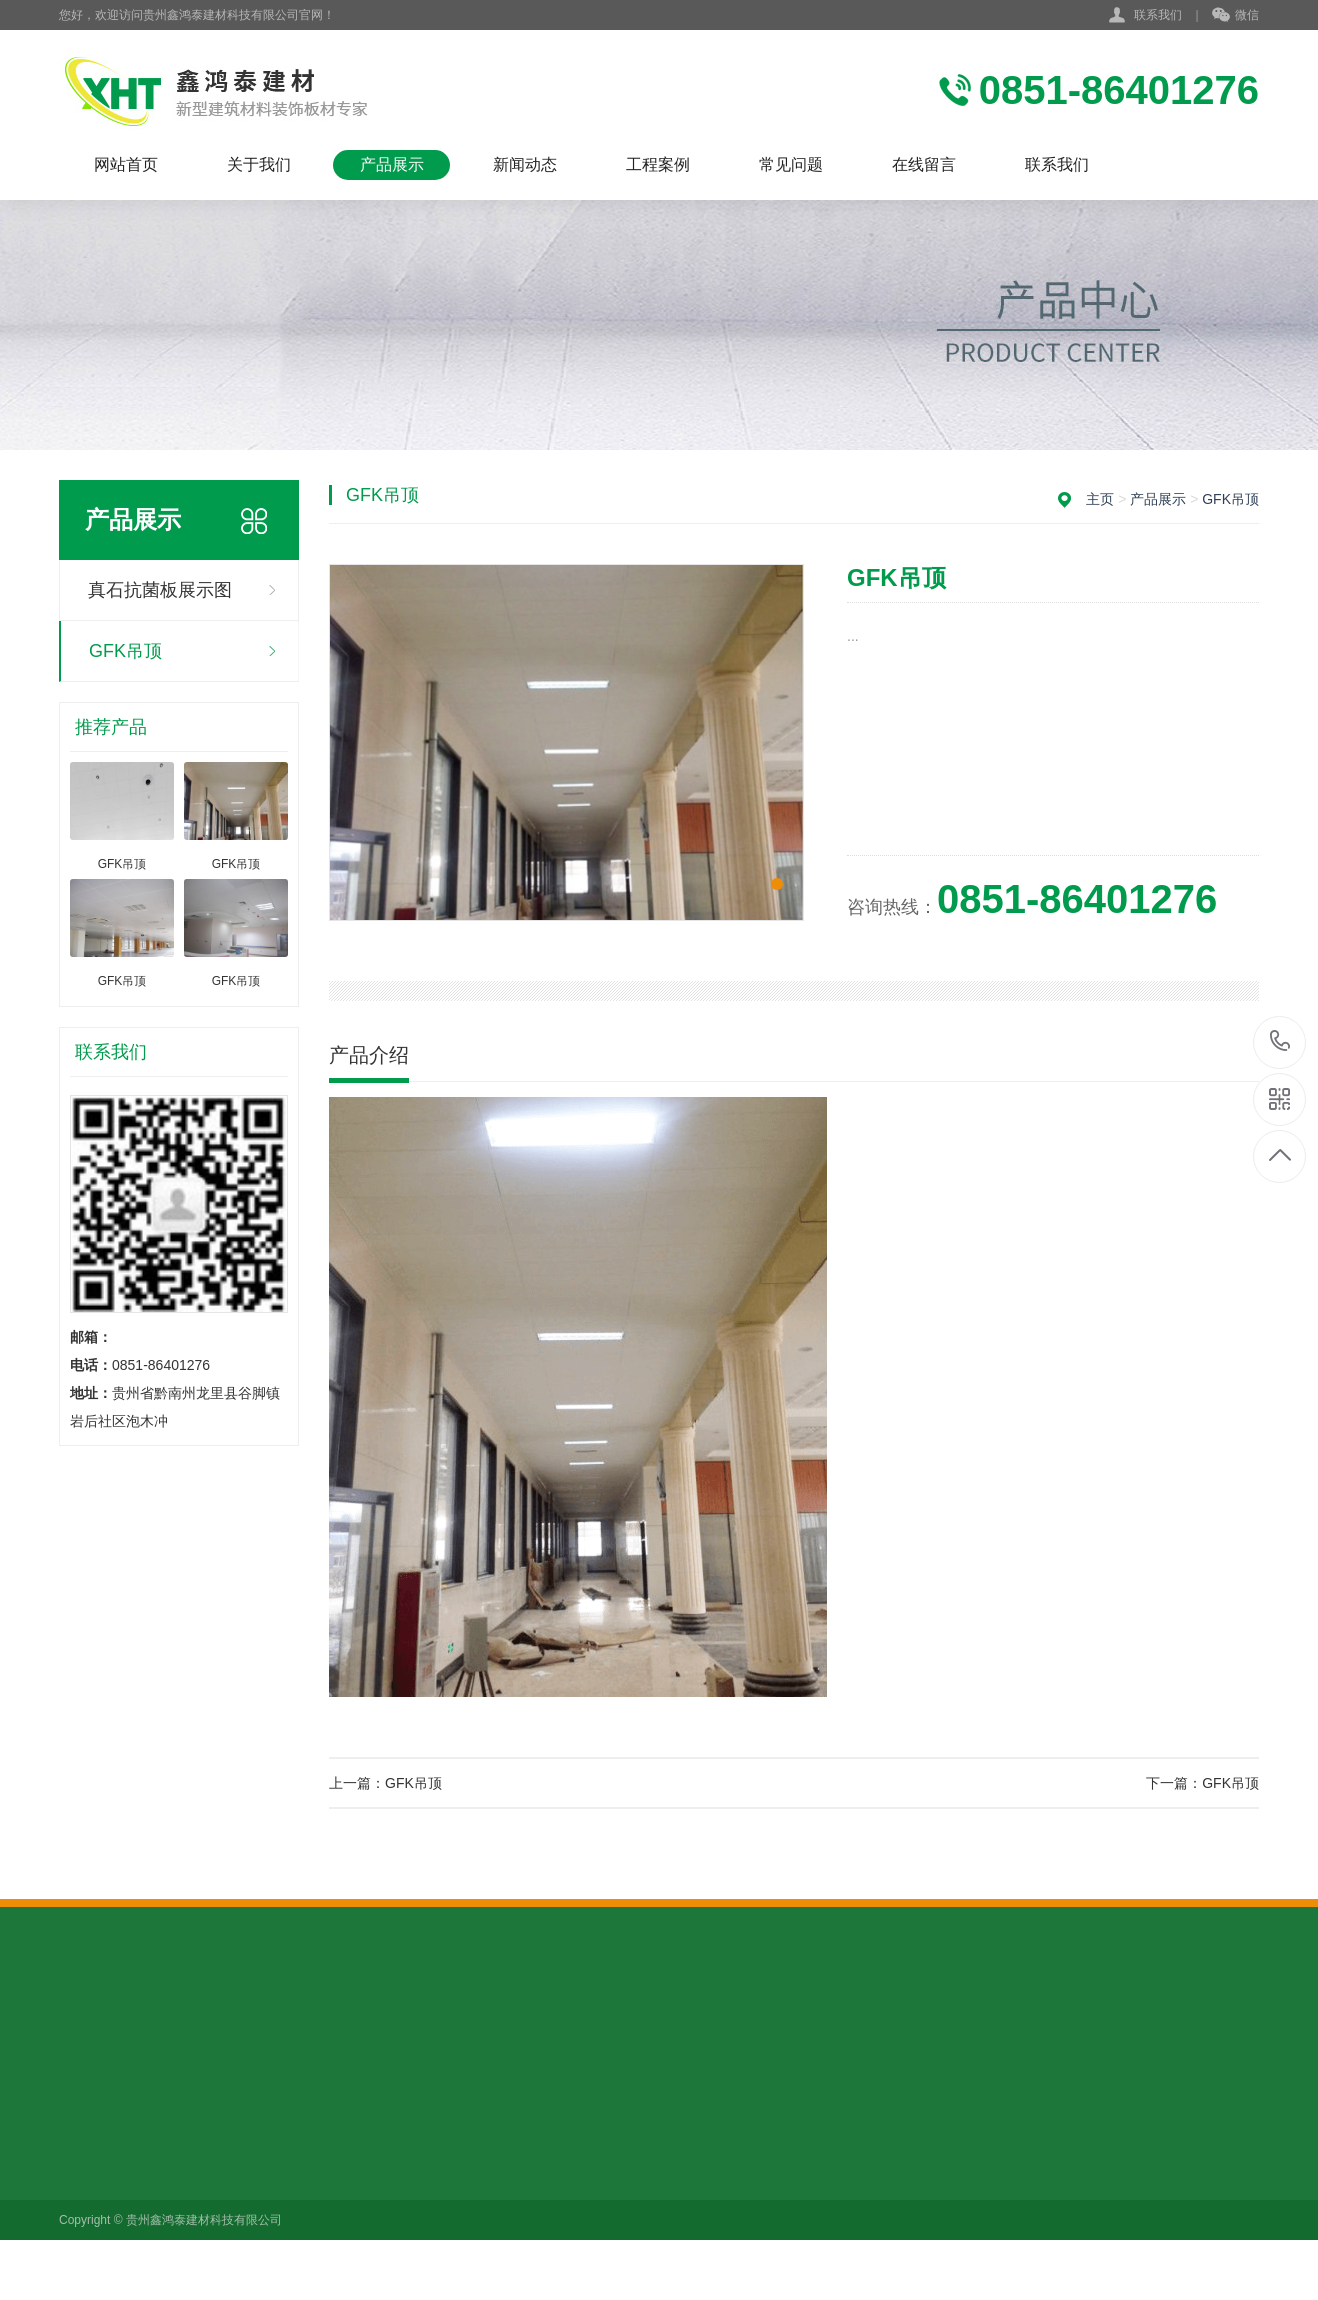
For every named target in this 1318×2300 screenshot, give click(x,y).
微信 (1235, 16)
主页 (1100, 499)
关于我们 (259, 164)
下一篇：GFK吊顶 (1202, 1783)
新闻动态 (525, 164)
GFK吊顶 (125, 651)
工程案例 (658, 164)
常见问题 (791, 164)
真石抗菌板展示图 (160, 590)
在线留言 (924, 164)
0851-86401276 (1280, 1042)
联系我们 (1158, 15)
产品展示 (392, 164)
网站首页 (126, 164)
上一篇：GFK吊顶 (385, 1783)
